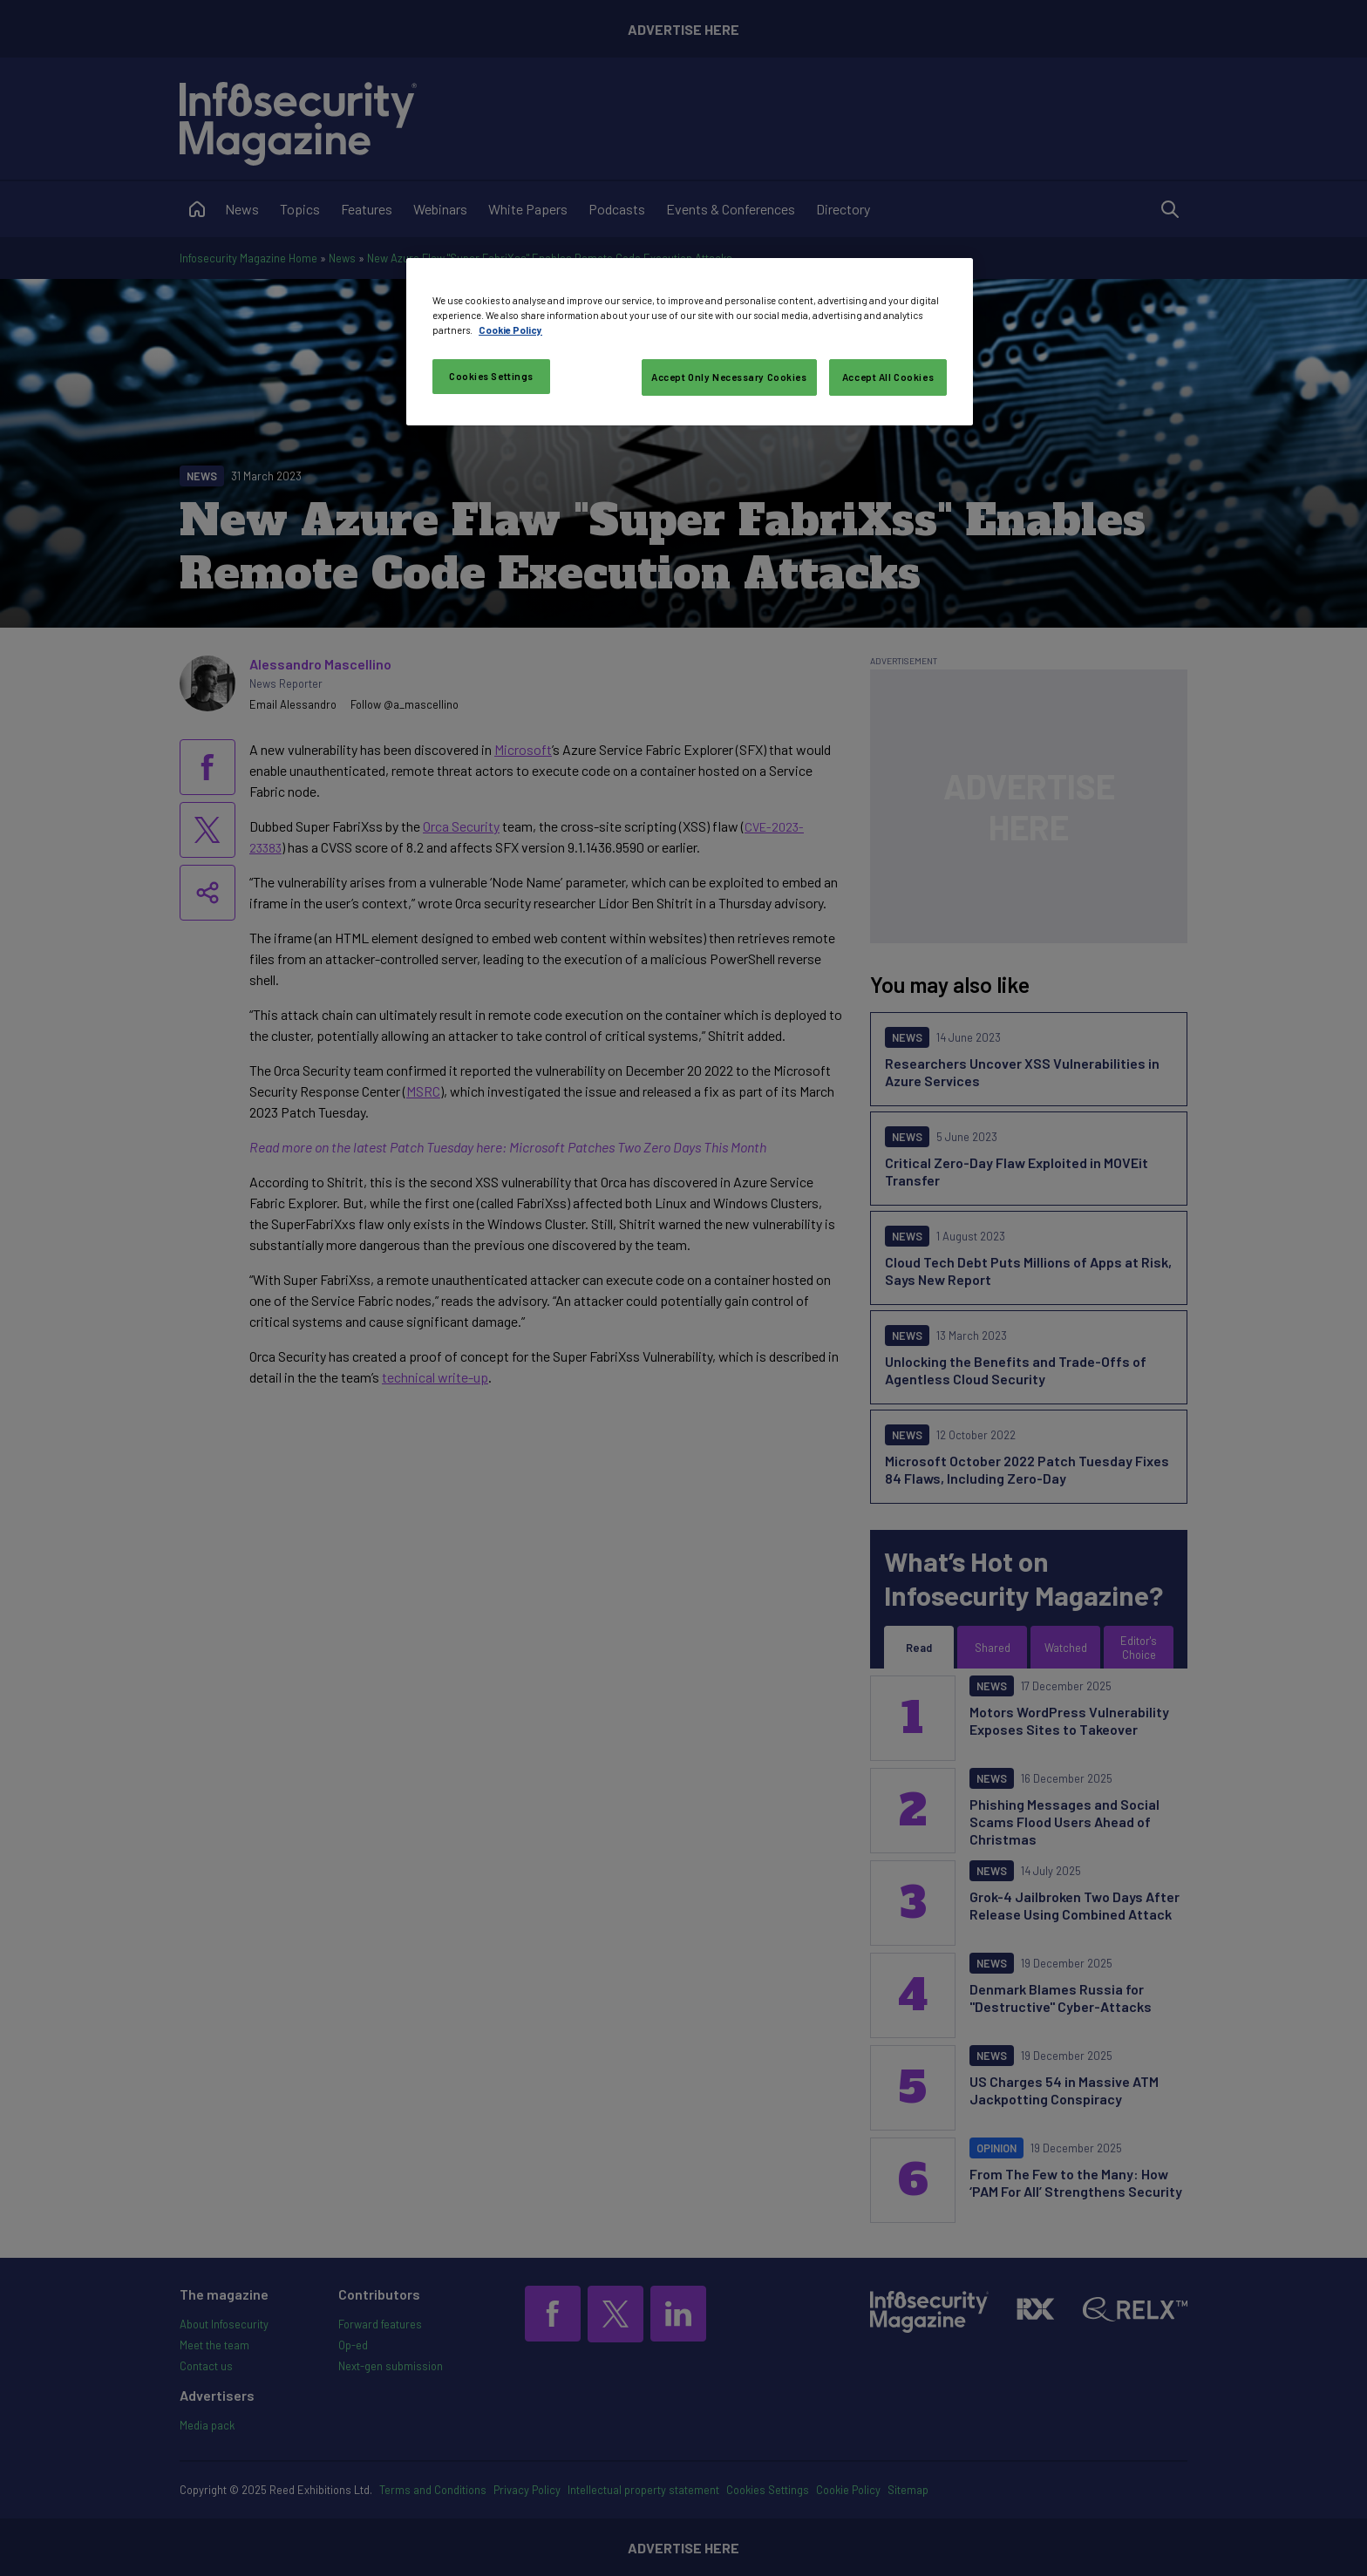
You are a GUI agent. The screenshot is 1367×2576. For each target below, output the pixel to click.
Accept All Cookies (888, 377)
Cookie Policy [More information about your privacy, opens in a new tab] (510, 330)
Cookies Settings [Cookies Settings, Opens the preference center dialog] (491, 376)
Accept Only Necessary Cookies (729, 377)
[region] (689, 341)
